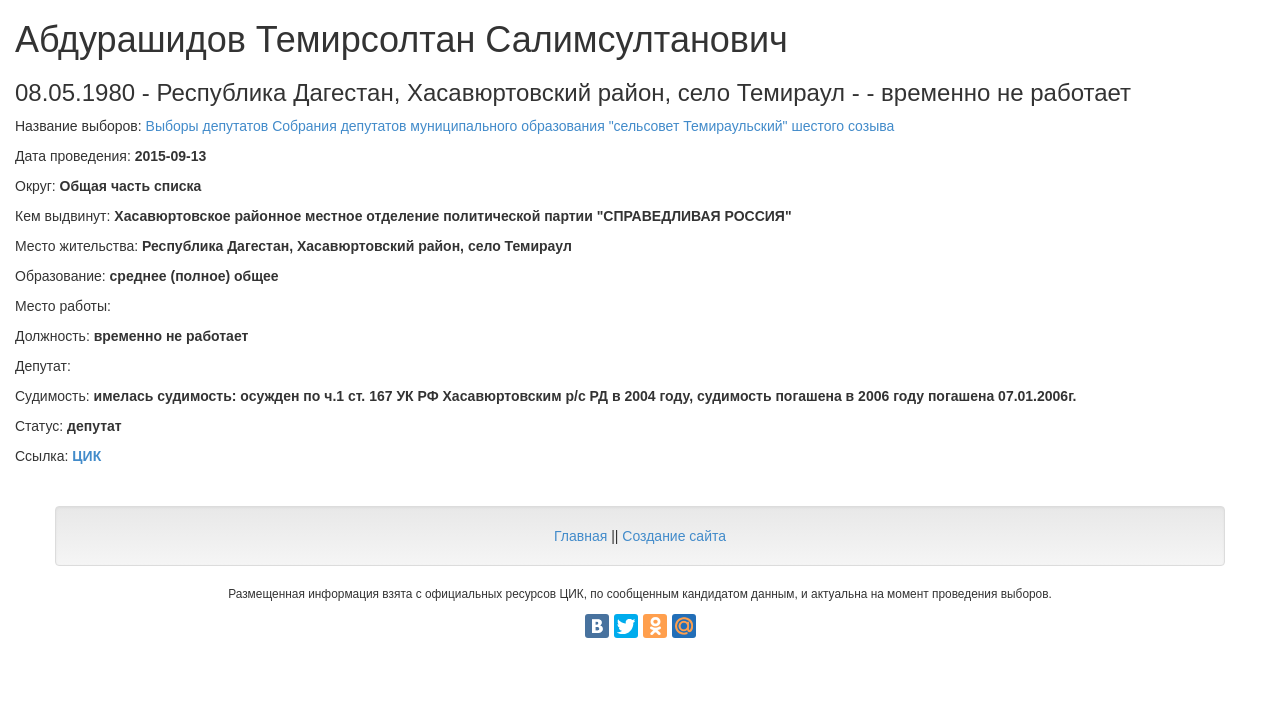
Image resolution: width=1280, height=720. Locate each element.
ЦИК (86, 456)
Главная (580, 536)
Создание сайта (674, 536)
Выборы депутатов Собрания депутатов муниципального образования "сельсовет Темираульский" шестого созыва (520, 126)
